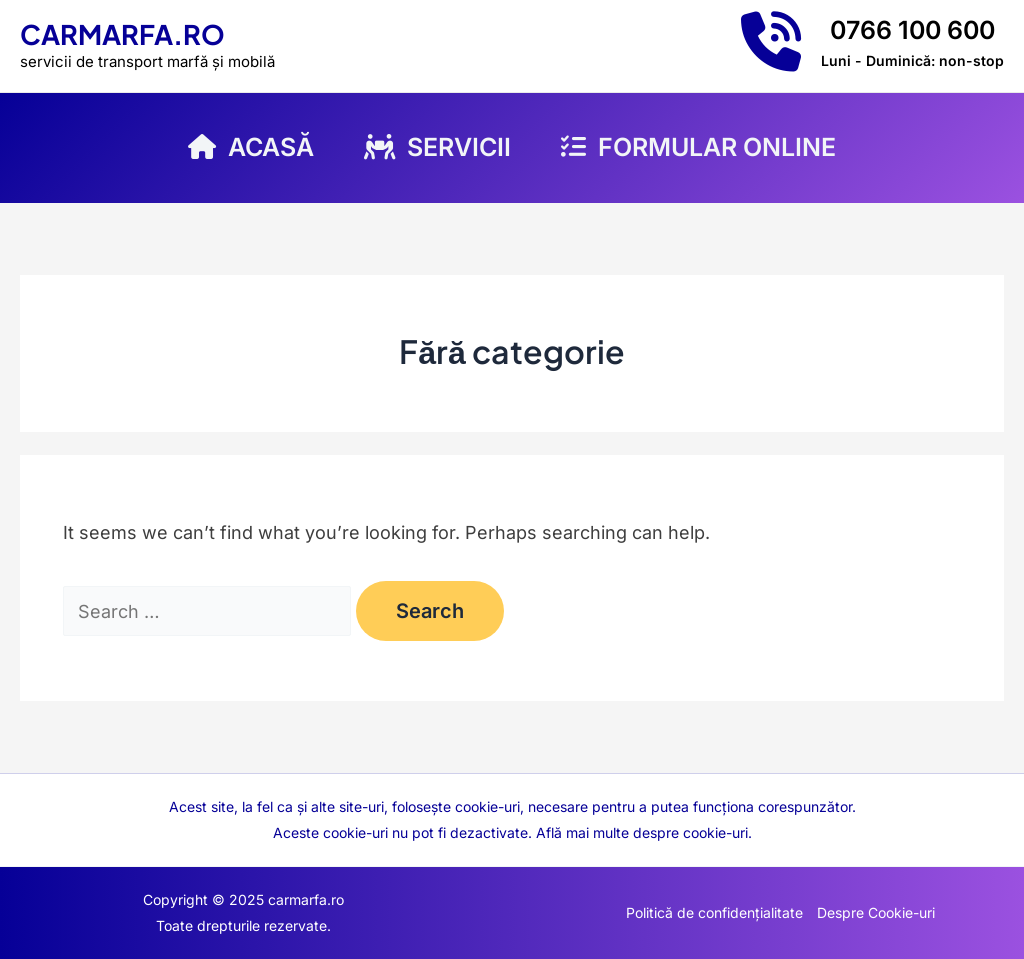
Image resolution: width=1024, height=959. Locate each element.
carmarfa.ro (122, 34)
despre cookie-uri (690, 832)
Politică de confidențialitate (714, 912)
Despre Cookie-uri (876, 912)
